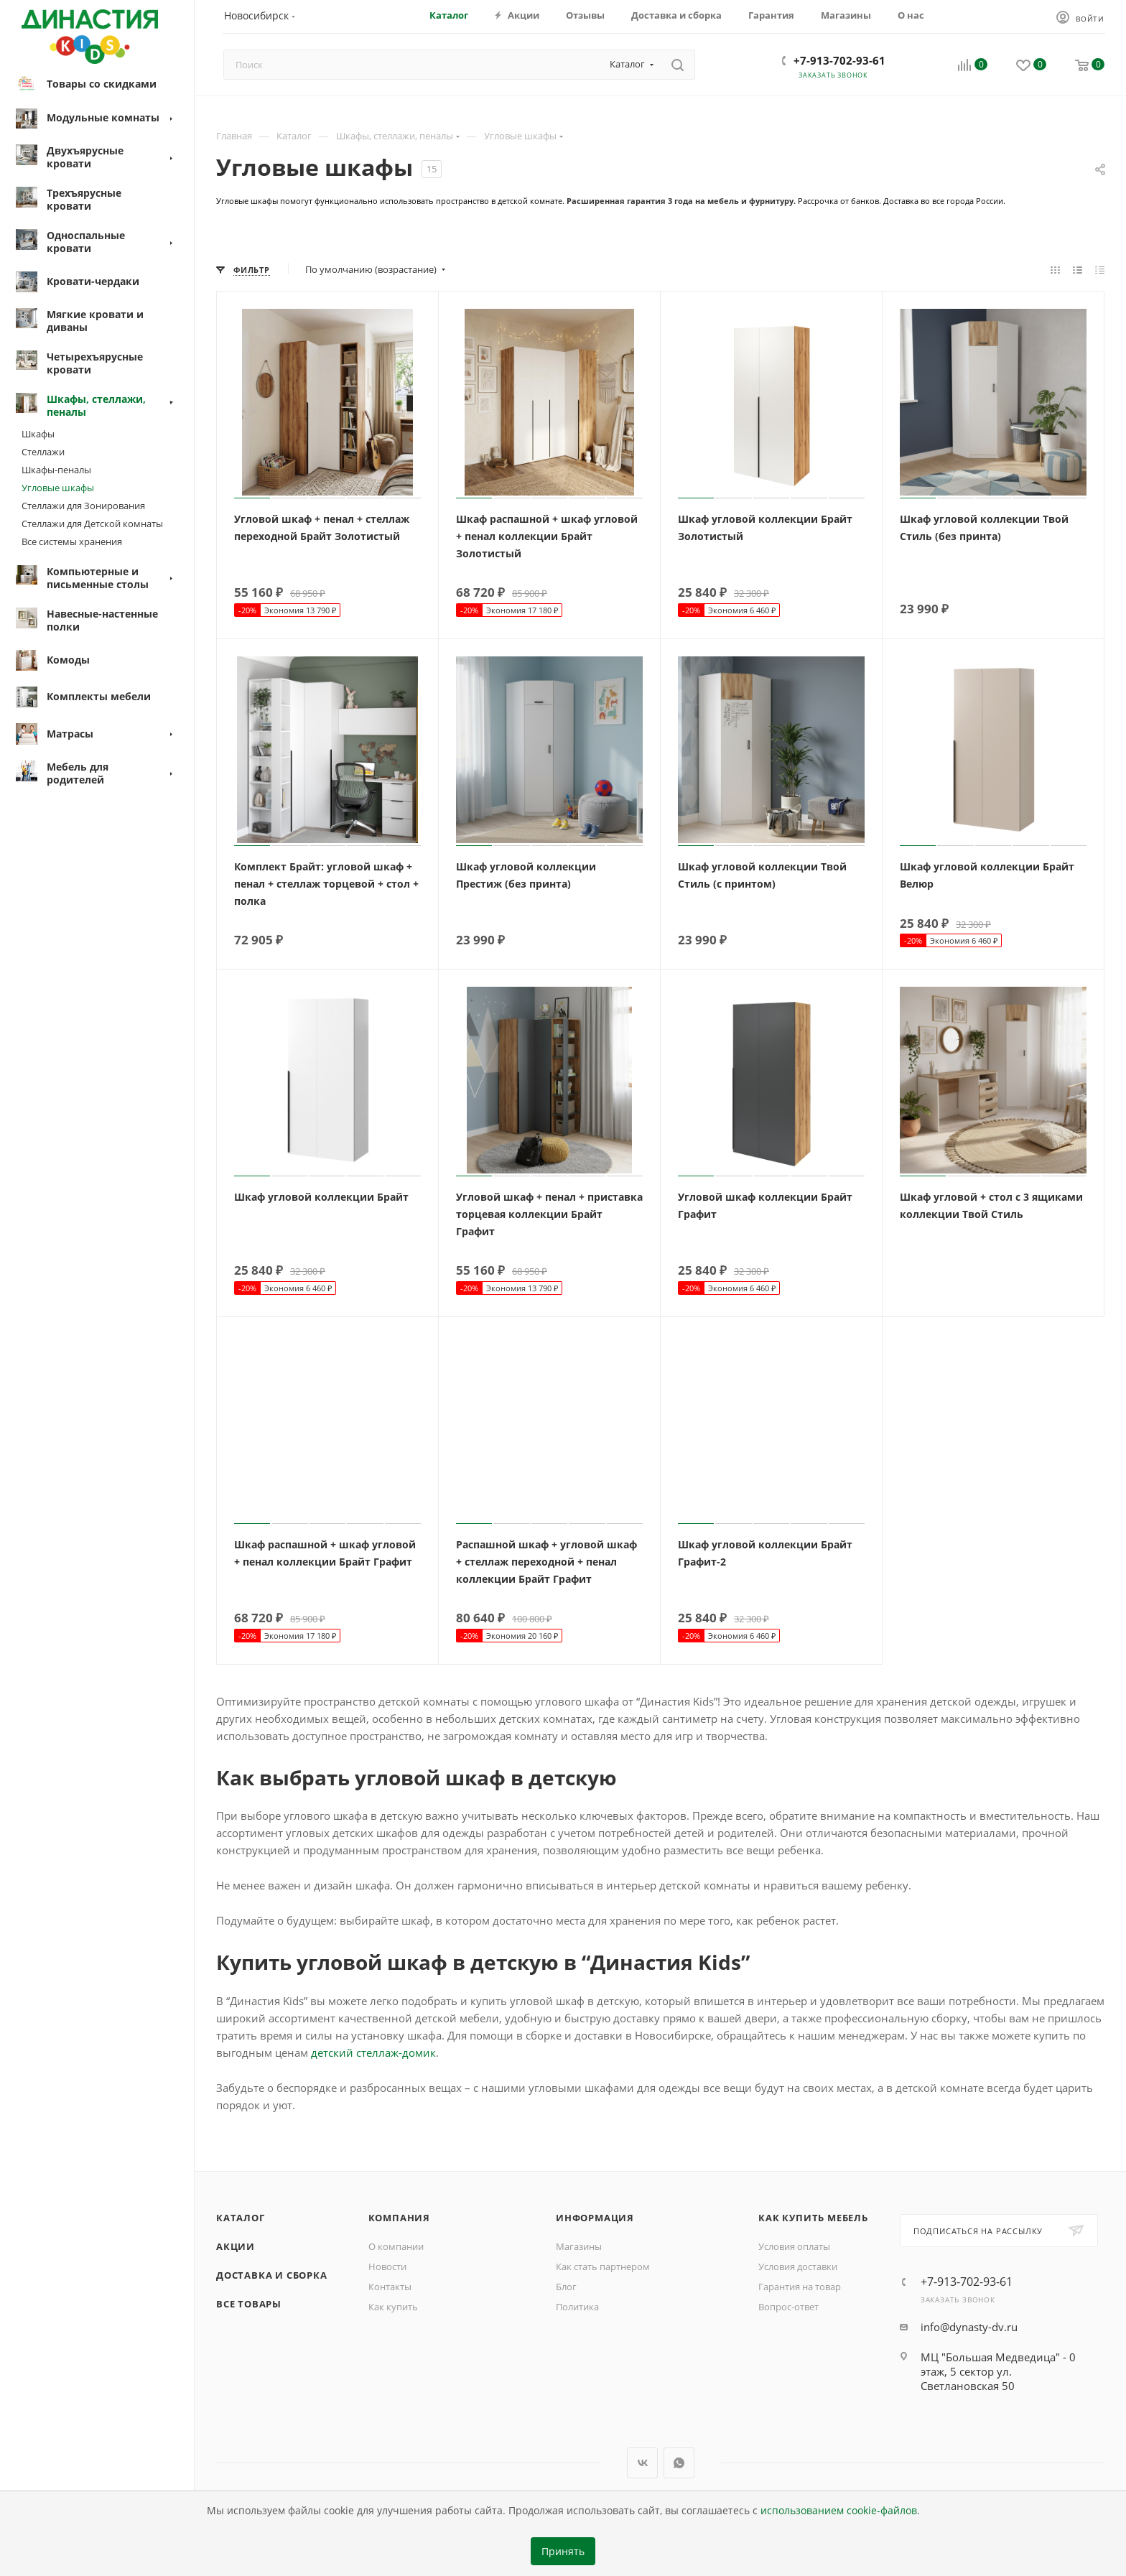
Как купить (393, 2306)
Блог (566, 2286)
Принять (563, 2551)
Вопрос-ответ (788, 2306)
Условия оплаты (794, 2246)
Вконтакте (642, 2462)
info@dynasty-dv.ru (969, 2327)
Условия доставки (797, 2266)
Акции (235, 2246)
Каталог (240, 2217)
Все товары (249, 2303)
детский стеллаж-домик (373, 2052)
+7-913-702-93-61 (839, 60)
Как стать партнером (603, 2266)
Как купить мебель (813, 2217)
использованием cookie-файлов (838, 2510)
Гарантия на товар (799, 2286)
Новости (387, 2266)
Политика (577, 2306)
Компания (399, 2217)
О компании (396, 2246)
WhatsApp (679, 2462)
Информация (595, 2217)
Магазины (579, 2246)
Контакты (389, 2286)
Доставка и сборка (271, 2275)
